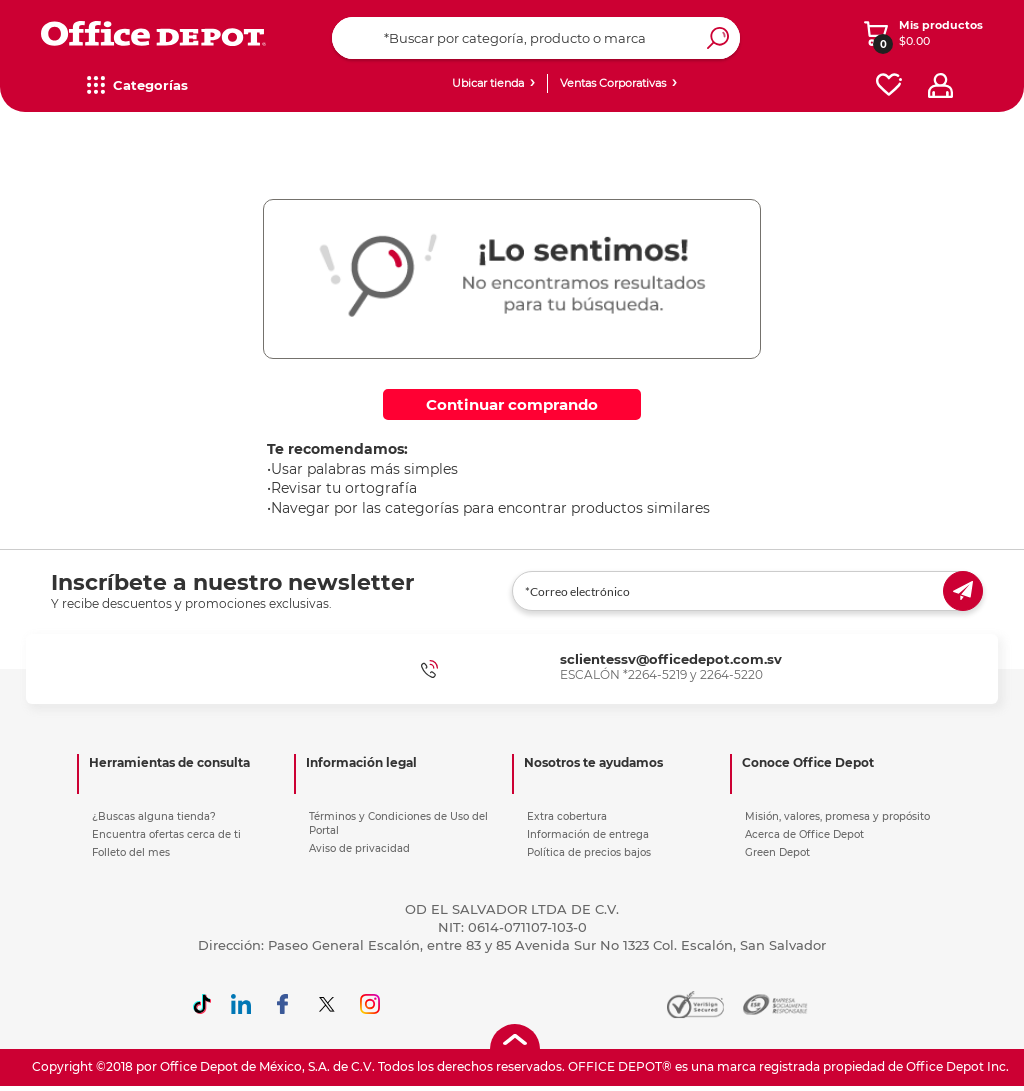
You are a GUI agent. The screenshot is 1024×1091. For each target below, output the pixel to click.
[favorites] (889, 85)
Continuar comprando (512, 404)
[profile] (940, 85)
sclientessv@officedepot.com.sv (671, 659)
